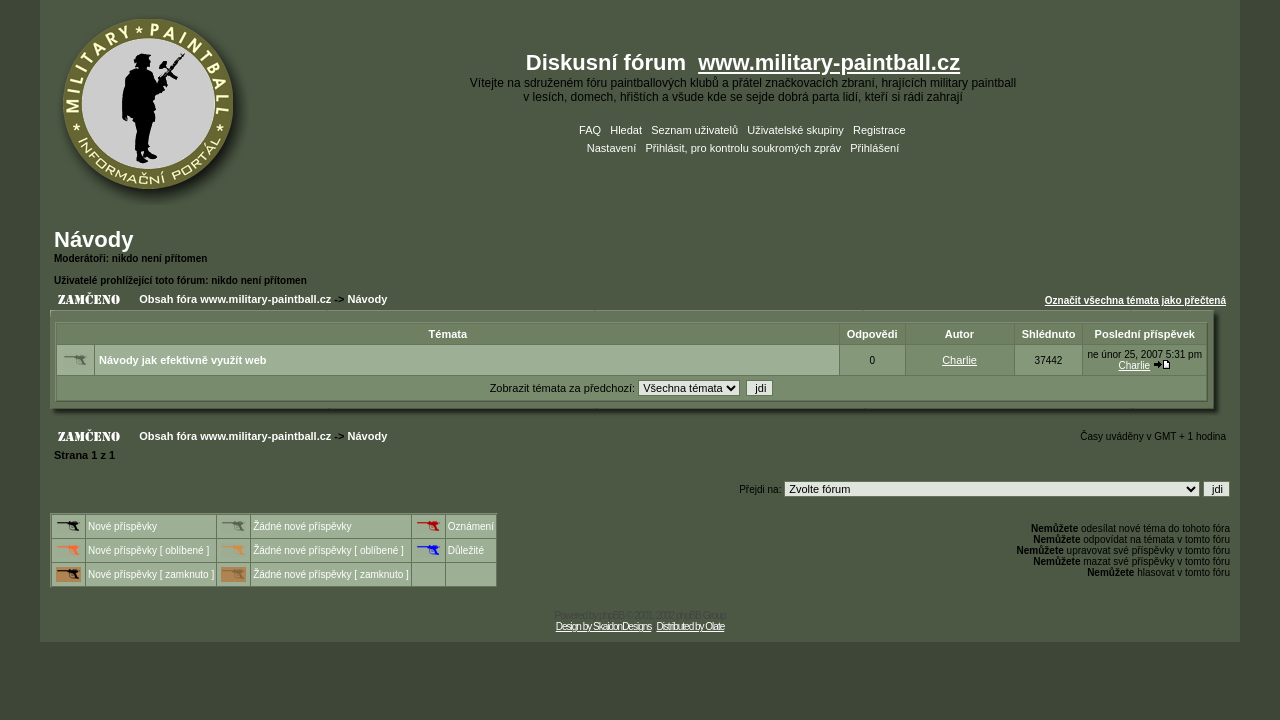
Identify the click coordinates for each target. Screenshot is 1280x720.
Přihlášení (874, 148)
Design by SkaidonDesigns (604, 626)
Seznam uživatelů (694, 130)
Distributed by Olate (690, 626)
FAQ (590, 130)
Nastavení (612, 148)
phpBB (611, 615)
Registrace (879, 130)
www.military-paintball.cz (829, 62)
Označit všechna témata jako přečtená (1135, 300)
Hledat (626, 130)
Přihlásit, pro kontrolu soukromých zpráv (743, 148)
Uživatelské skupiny (795, 130)
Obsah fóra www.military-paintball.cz (235, 299)
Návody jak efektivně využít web (183, 360)
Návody (93, 239)
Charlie (959, 360)
